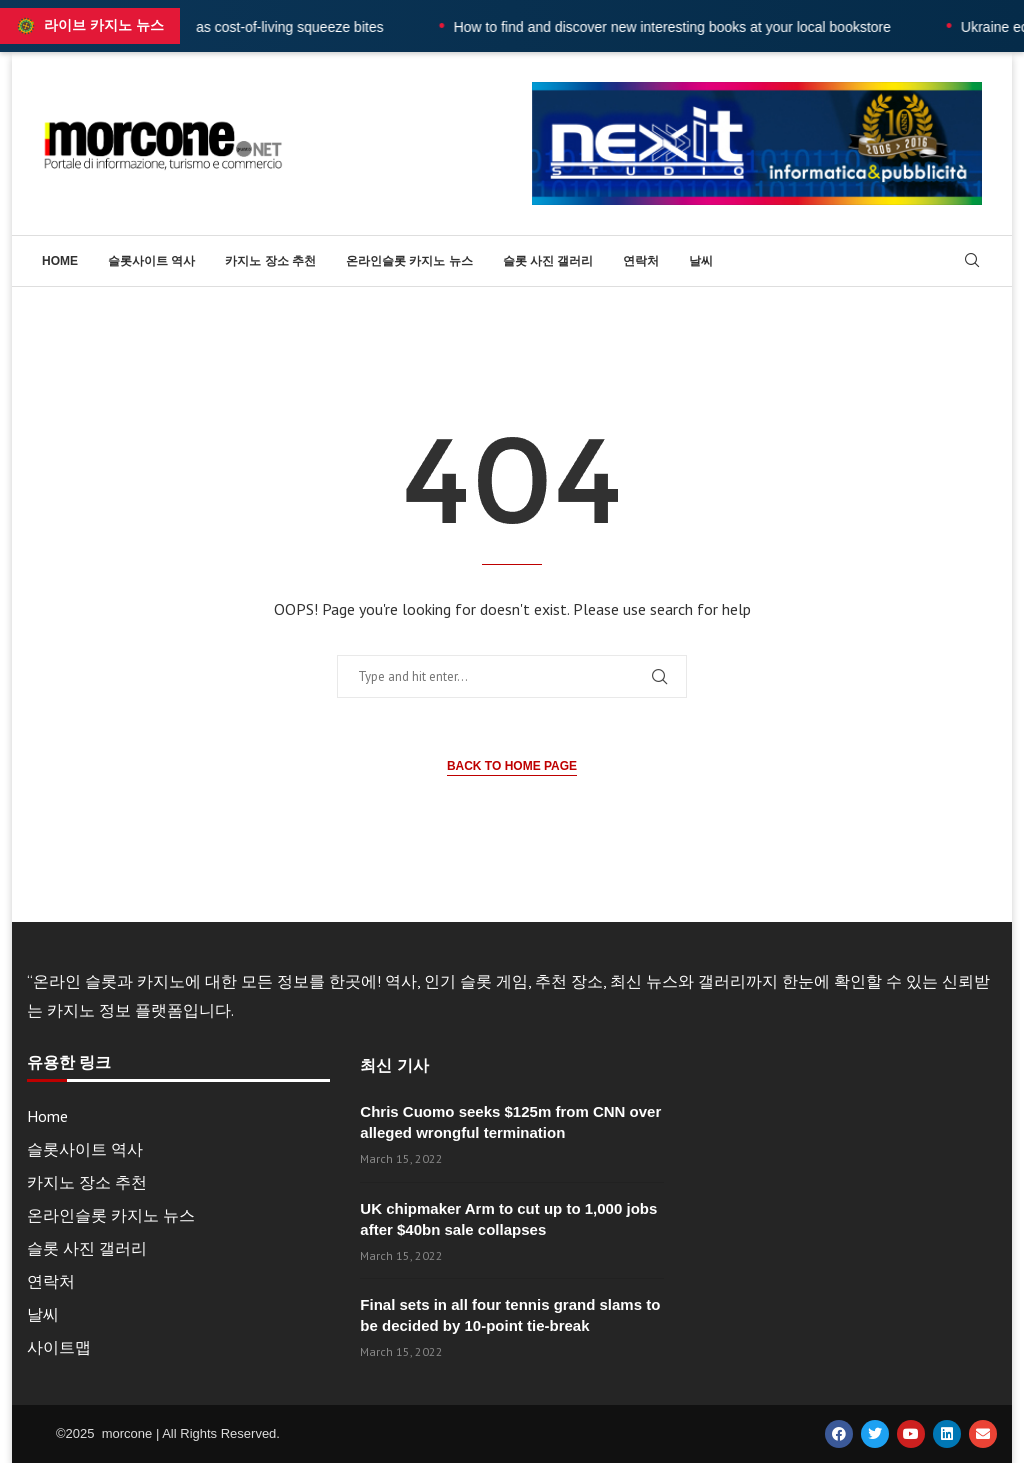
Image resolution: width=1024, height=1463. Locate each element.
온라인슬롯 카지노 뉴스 (409, 261)
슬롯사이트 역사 (151, 261)
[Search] (972, 262)
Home (60, 261)
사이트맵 (59, 1347)
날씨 (701, 261)
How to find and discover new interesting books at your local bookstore (716, 27)
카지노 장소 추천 (270, 261)
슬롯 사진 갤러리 (548, 261)
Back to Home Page (512, 766)
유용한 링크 (69, 1063)
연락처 (641, 261)
